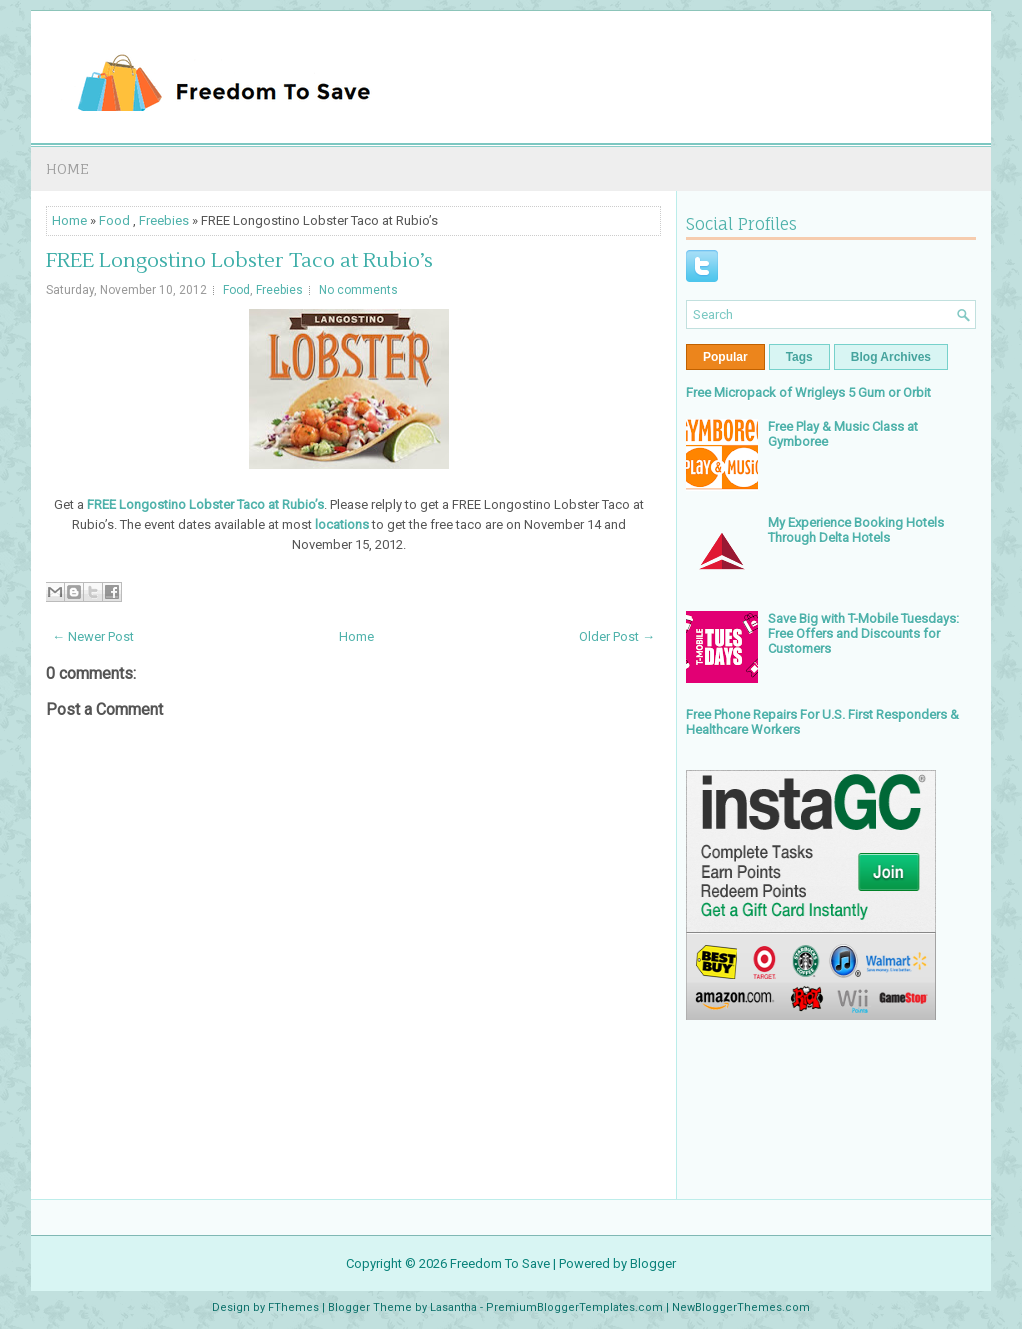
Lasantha (453, 1307)
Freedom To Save (500, 1263)
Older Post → (617, 636)
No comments (358, 290)
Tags (799, 357)
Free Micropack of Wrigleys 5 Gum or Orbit (808, 392)
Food (114, 220)
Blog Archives (891, 357)
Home (67, 168)
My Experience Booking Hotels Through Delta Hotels (856, 530)
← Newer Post (93, 636)
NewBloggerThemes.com (741, 1307)
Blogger (653, 1263)
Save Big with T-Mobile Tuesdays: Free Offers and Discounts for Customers (863, 633)
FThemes (293, 1307)
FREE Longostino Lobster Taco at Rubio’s (239, 261)
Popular (725, 357)
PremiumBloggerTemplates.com (574, 1307)
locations (342, 524)
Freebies (164, 220)
